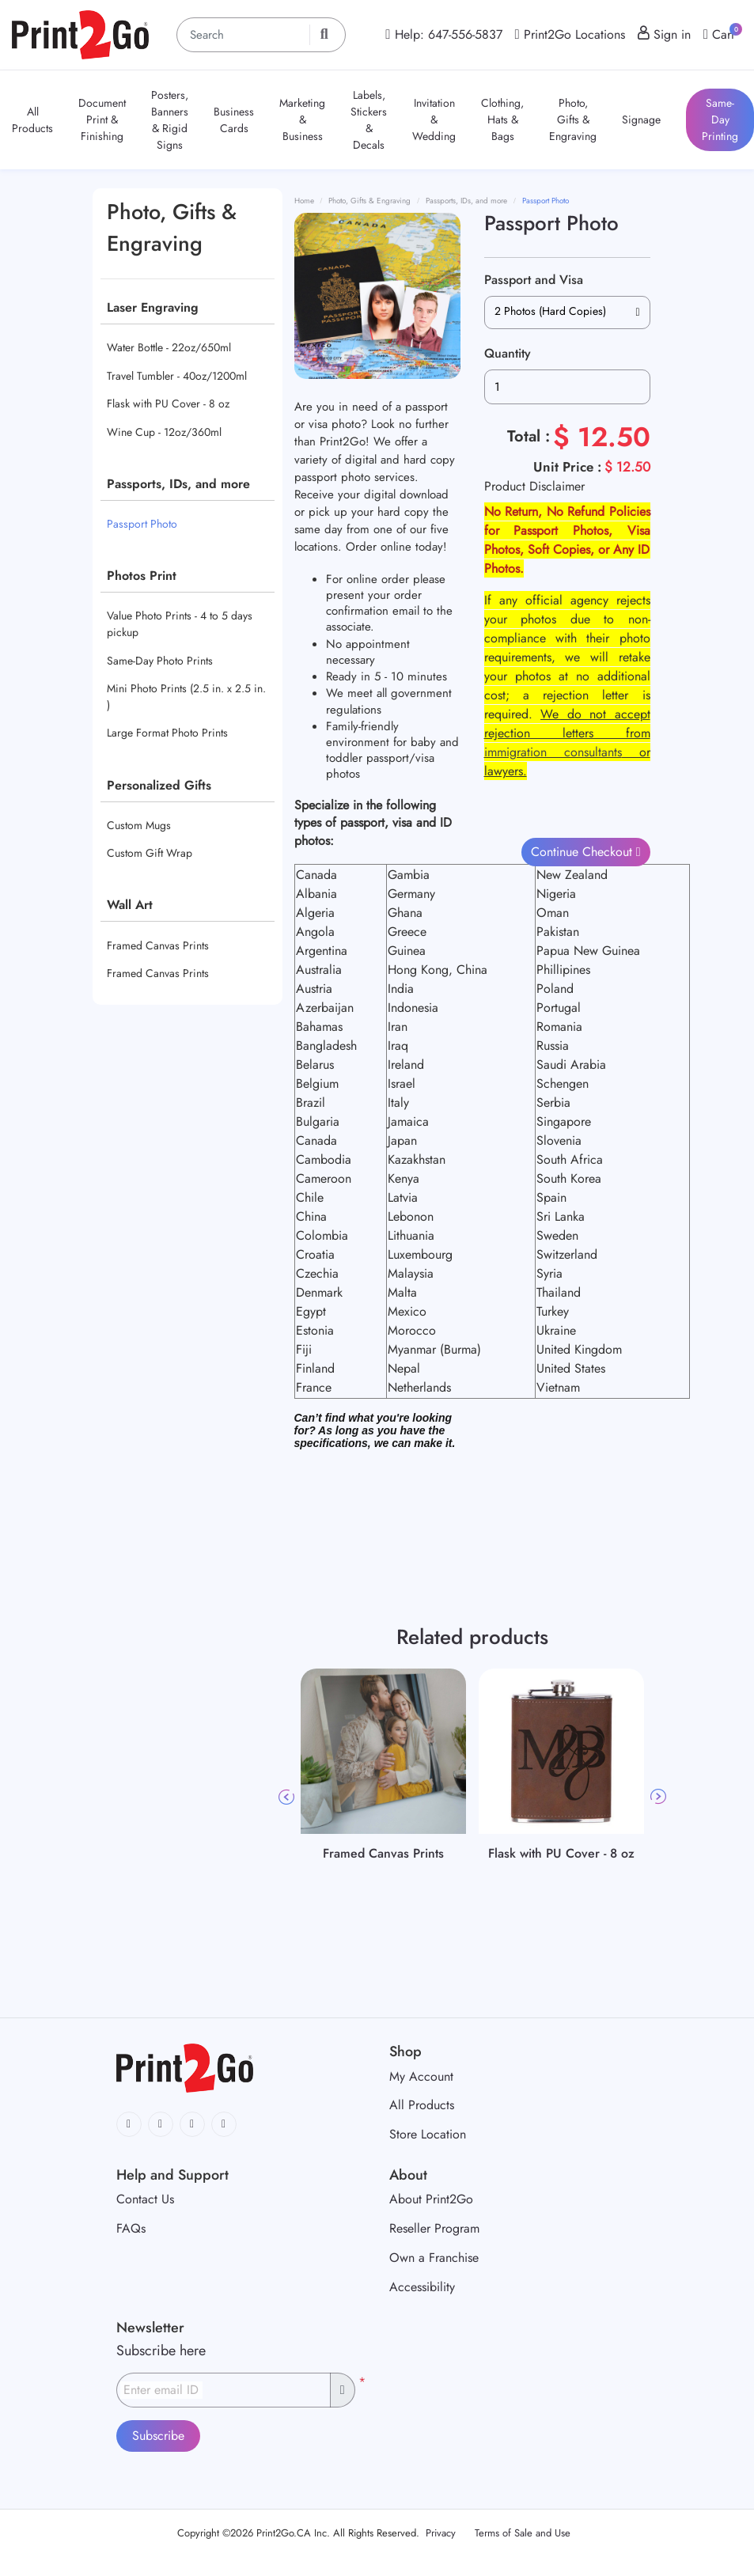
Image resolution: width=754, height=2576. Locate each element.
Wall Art (130, 905)
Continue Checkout (583, 852)
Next (658, 1797)
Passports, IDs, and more (178, 484)
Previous (286, 1797)
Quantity (507, 353)
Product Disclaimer (534, 486)
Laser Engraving (153, 307)
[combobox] (567, 312)
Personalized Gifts (159, 785)
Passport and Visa (533, 280)
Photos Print (141, 575)
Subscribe (158, 2435)
